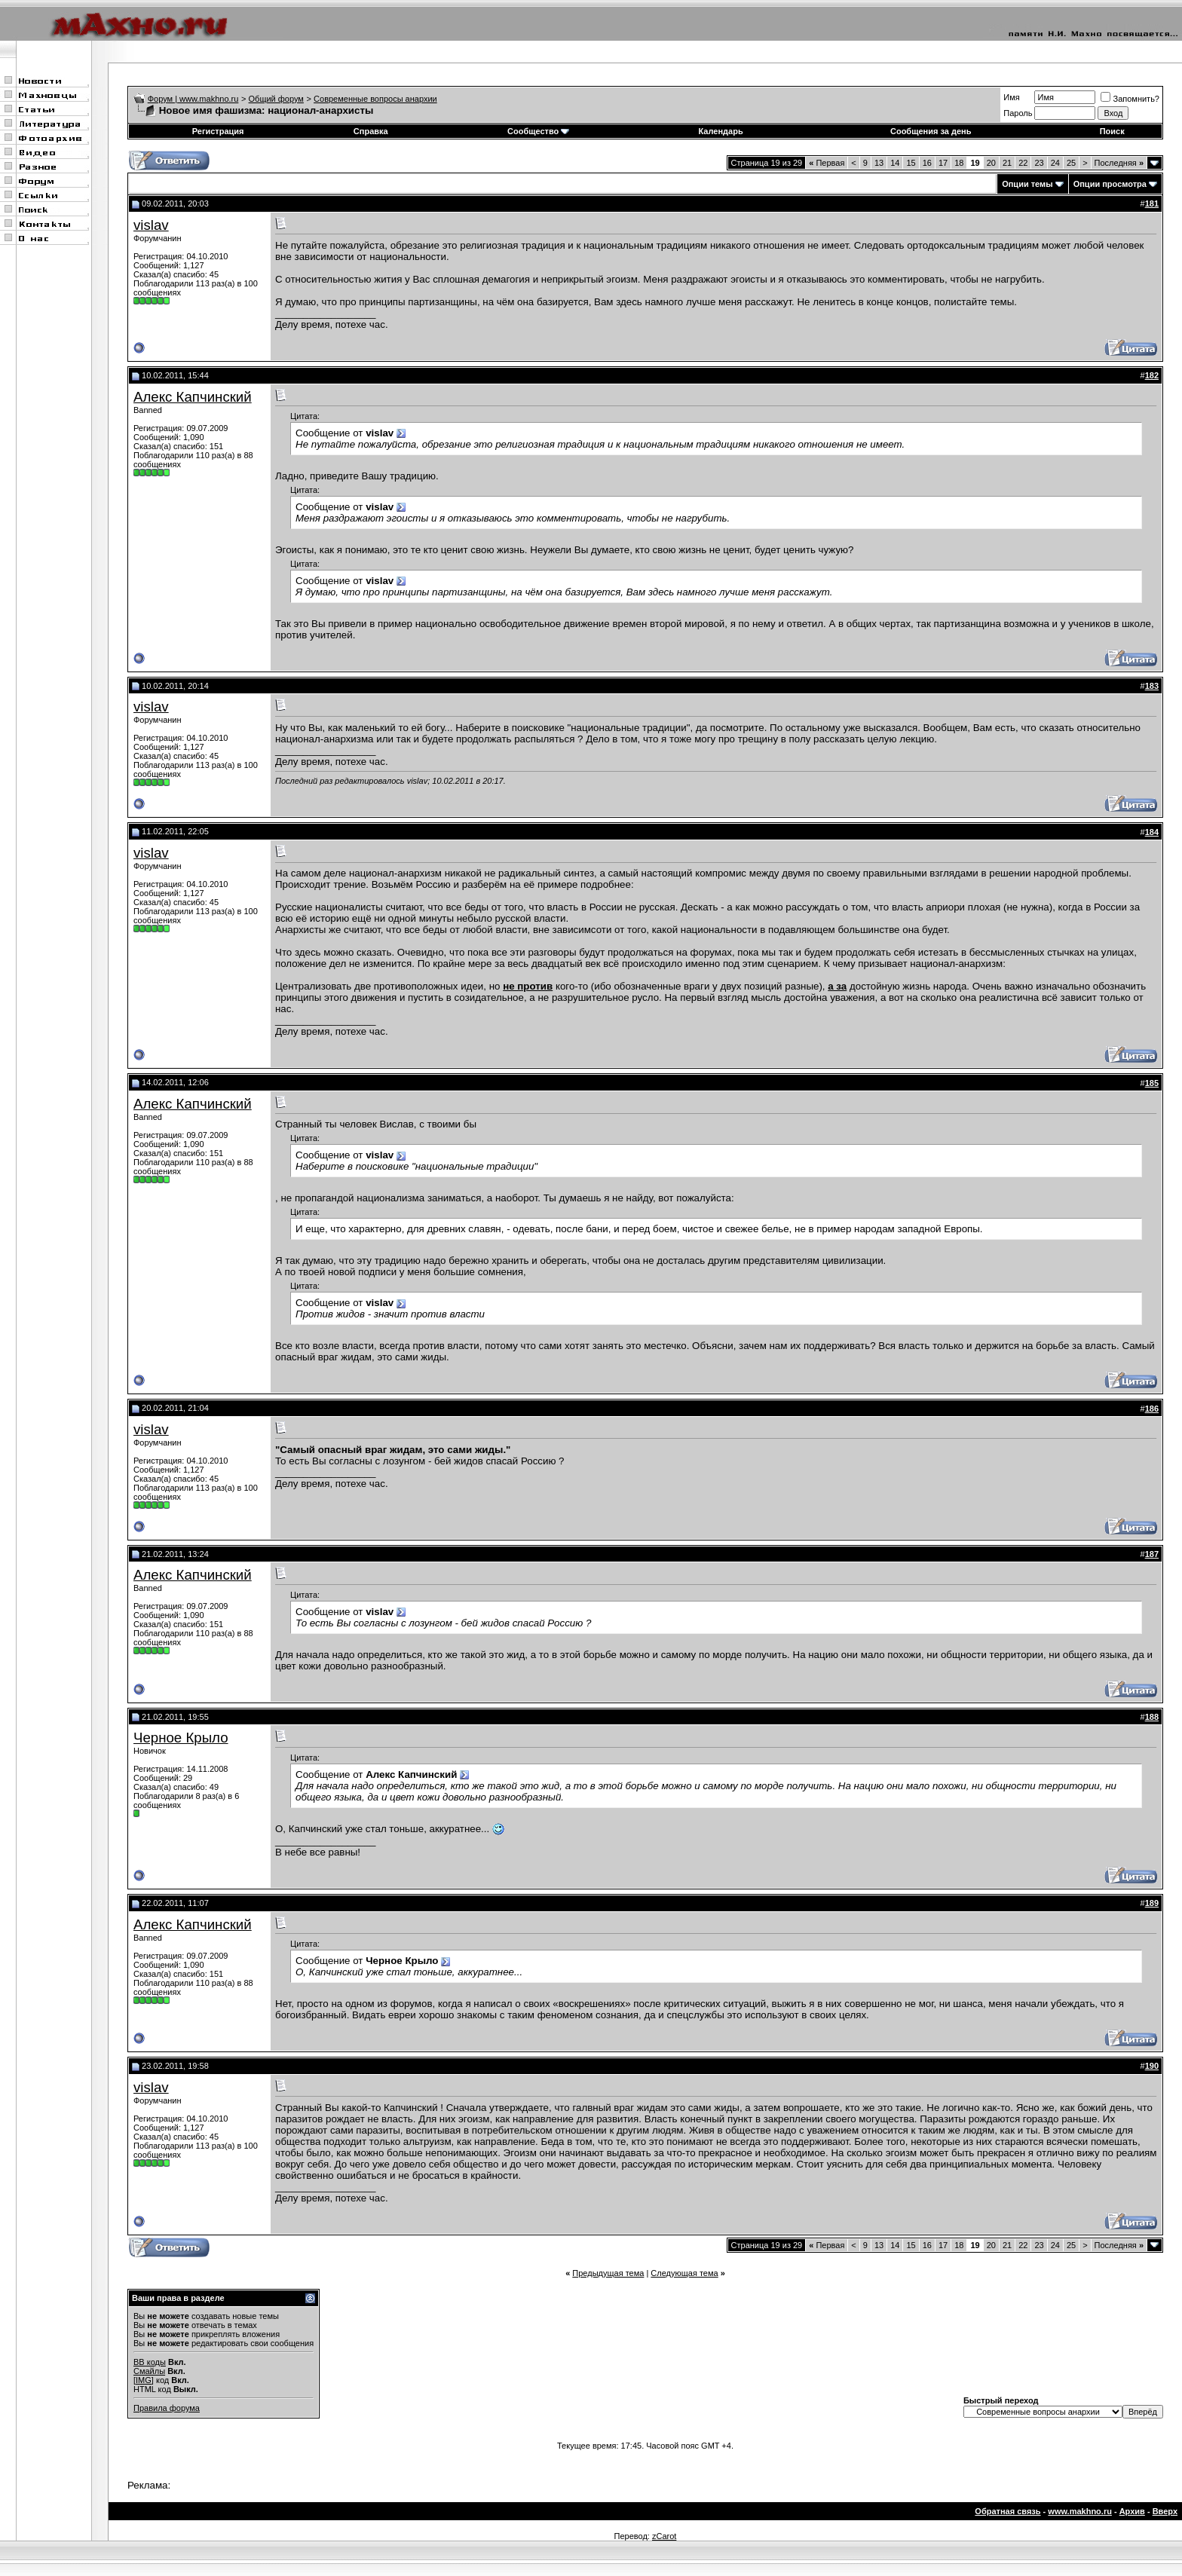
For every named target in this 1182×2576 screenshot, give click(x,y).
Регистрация (218, 131)
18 (958, 162)
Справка (371, 131)
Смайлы (149, 2371)
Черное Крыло (180, 1737)
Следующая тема (684, 2273)
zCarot (664, 2536)
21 (1007, 162)
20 (991, 162)
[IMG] (143, 2380)
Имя (1011, 97)
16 (927, 162)
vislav (151, 225)
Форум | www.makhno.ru (193, 98)
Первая (826, 162)
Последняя (1119, 162)
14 (894, 162)
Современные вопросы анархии (375, 98)
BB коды (149, 2361)
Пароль (1017, 113)
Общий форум (276, 98)
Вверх (1165, 2511)
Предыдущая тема (608, 2273)
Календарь (721, 131)
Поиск (1112, 131)
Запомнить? (1130, 98)
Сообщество (538, 131)
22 (1022, 162)
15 (910, 162)
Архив (1132, 2511)
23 (1038, 162)
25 (1071, 162)
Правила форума (166, 2407)
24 (1055, 162)
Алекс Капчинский (192, 397)
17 (943, 162)
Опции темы (1027, 183)
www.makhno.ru (1080, 2511)
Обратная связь (1007, 2511)
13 (878, 162)
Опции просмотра (1110, 183)
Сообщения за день (930, 131)
